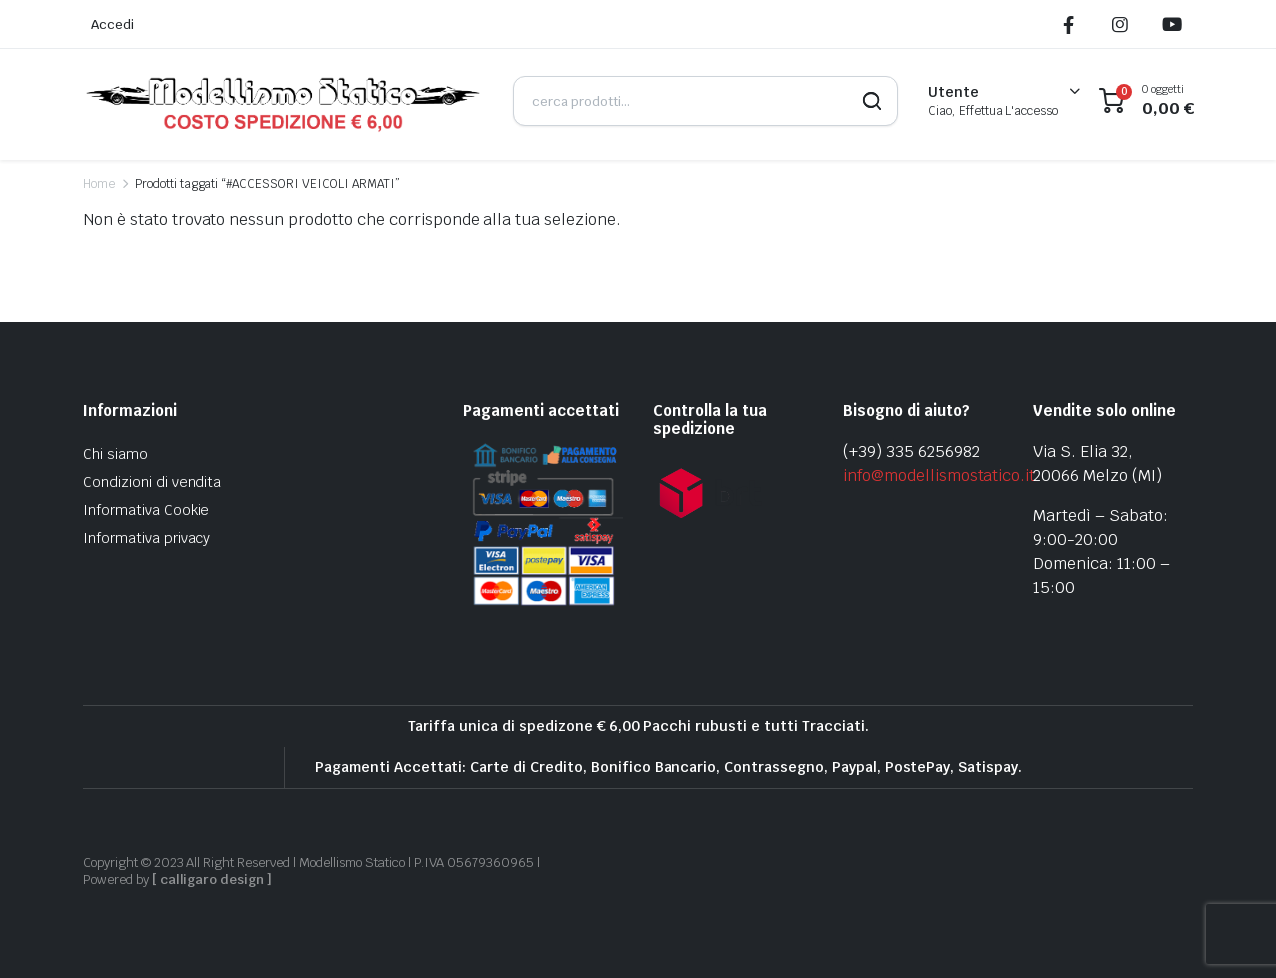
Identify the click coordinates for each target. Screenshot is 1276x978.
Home (99, 184)
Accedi (112, 24)
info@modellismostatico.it (939, 475)
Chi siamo (115, 454)
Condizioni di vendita (152, 482)
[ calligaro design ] (212, 879)
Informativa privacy (146, 538)
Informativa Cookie (146, 510)
